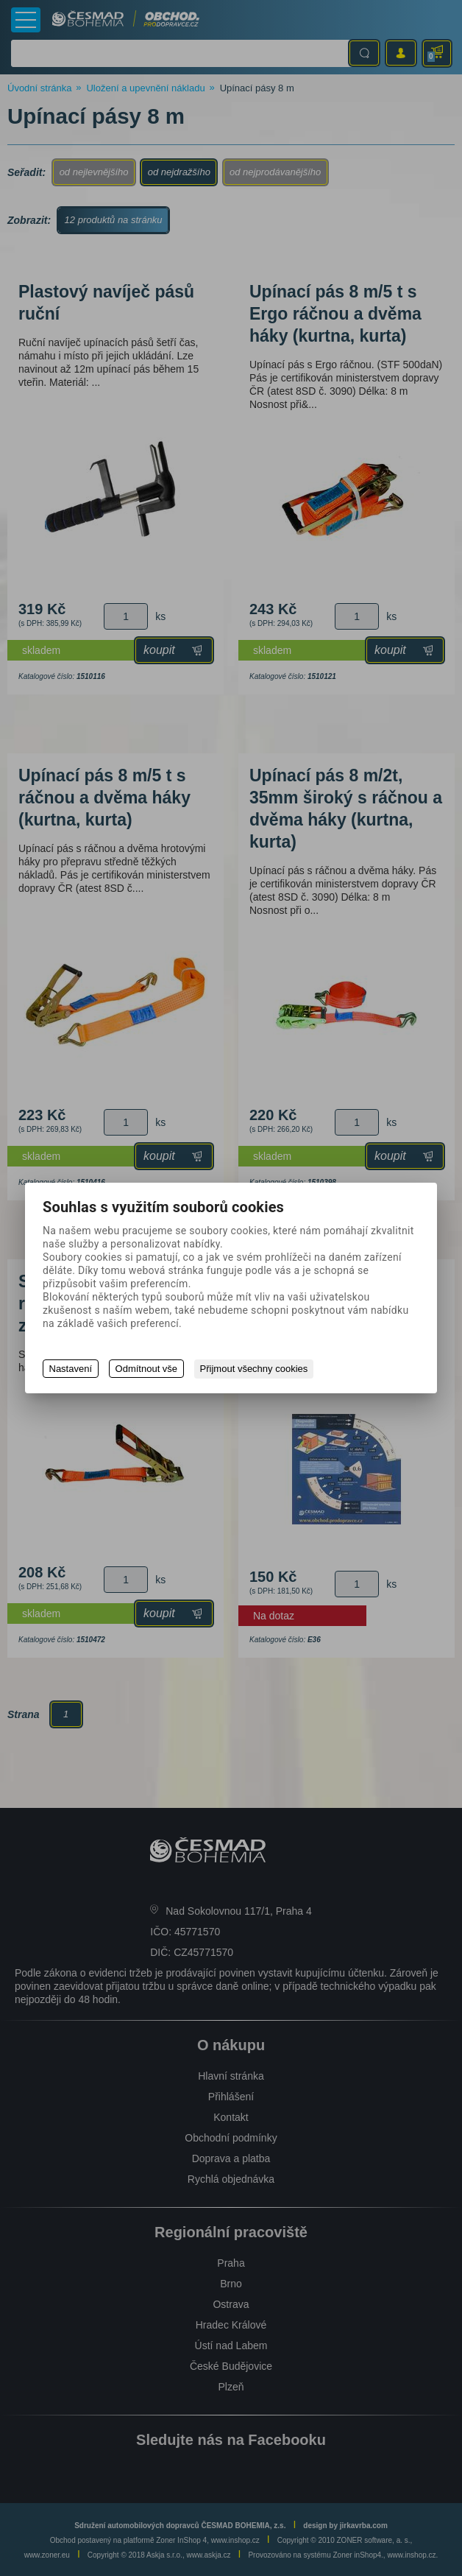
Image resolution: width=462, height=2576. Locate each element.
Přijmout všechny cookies (256, 1369)
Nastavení (71, 1369)
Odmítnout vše (147, 1369)
